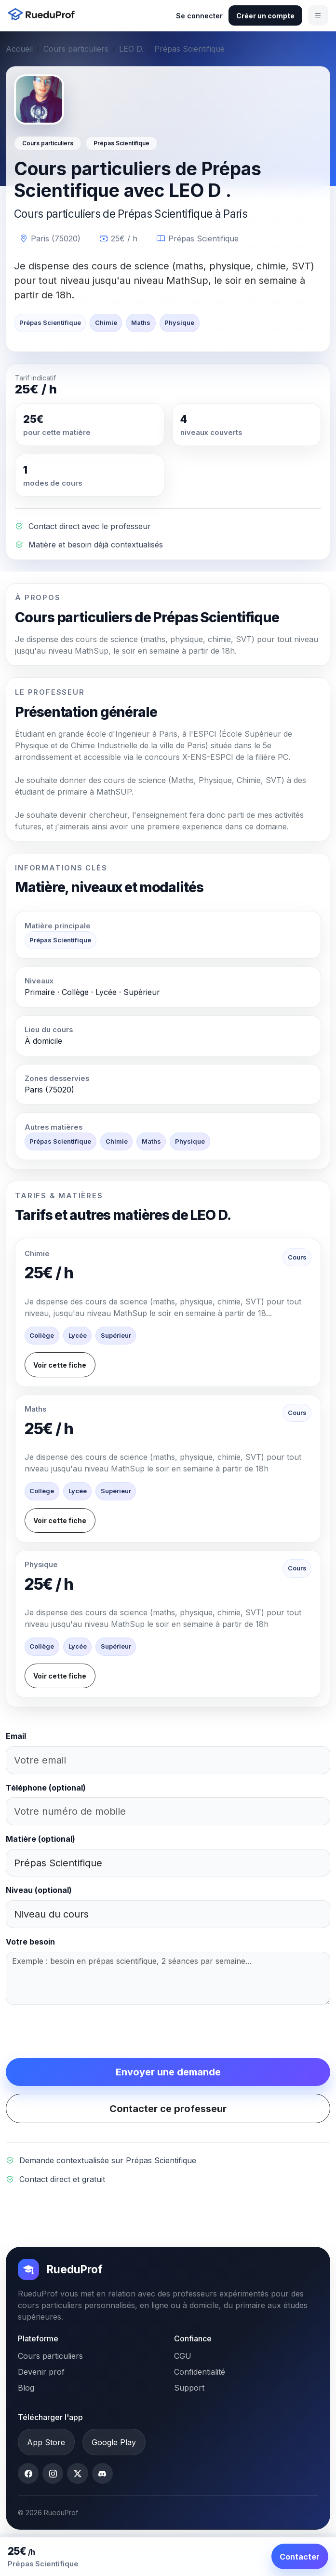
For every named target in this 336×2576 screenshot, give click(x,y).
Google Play (114, 2442)
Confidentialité (199, 2372)
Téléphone (46, 1787)
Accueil (19, 49)
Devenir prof (41, 2372)
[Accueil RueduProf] (44, 15)
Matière (40, 1839)
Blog (26, 2388)
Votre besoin (30, 1941)
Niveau (39, 1890)
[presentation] (79, 2031)
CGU (182, 2356)
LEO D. (131, 49)
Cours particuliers (75, 49)
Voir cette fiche (59, 1365)
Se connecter (199, 16)
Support (189, 2388)
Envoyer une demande (168, 2072)
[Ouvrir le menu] (318, 15)
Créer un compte (265, 16)
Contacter (300, 2557)
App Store (46, 2442)
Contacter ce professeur (168, 2108)
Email (16, 1736)
